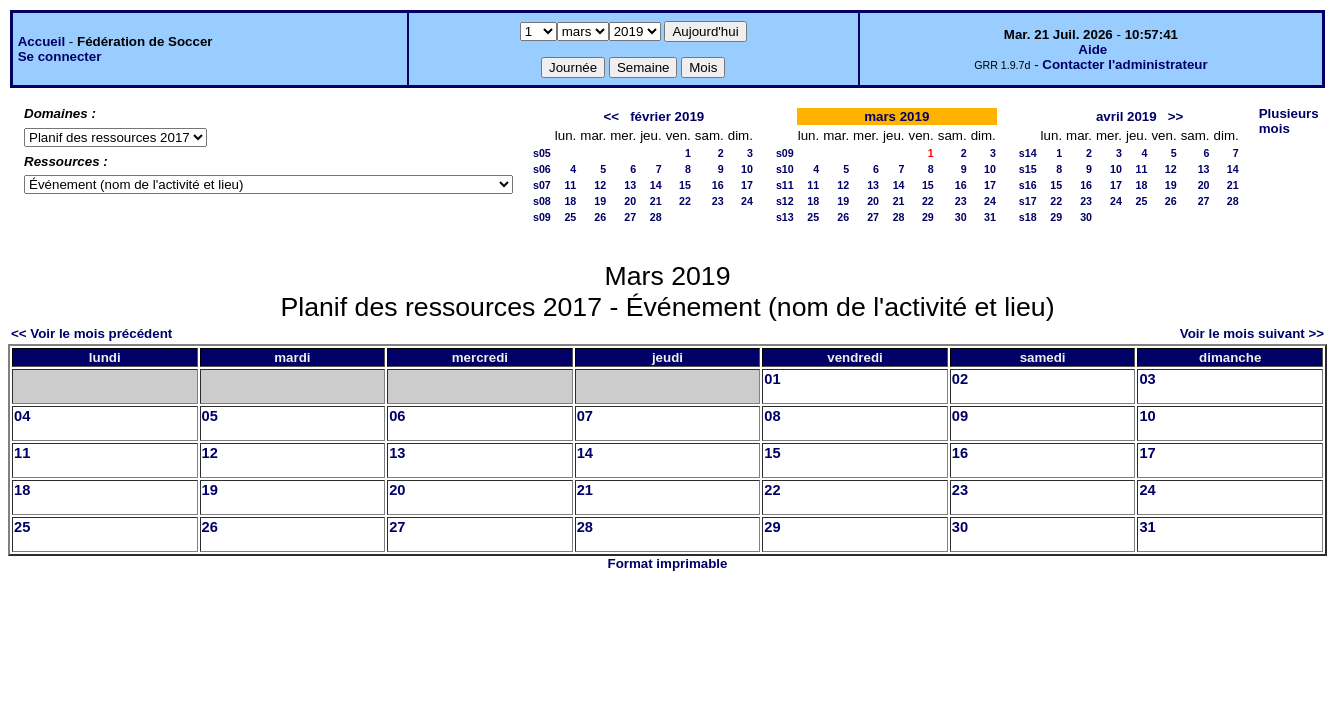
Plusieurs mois (1289, 121)
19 (600, 201)
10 (747, 169)
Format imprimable (668, 563)
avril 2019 (1126, 116)
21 (656, 201)
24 (747, 201)
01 (772, 379)
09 (960, 416)
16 (718, 185)
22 (685, 201)
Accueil (41, 41)
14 (656, 185)
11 (570, 185)
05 (210, 416)
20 (630, 201)
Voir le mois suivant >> (1252, 333)
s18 (1028, 217)
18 (570, 201)
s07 (542, 185)
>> (1176, 116)
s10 (785, 169)
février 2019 (667, 116)
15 (685, 185)
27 (630, 217)
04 (22, 416)
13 (630, 185)
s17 (1028, 201)
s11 (785, 185)
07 (585, 416)
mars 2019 (896, 116)
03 (1147, 379)
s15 (1028, 169)
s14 (1028, 153)
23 (718, 201)
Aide (1092, 49)
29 (928, 217)
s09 (542, 217)
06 (397, 416)
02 (960, 379)
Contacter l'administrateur (1124, 64)
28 (656, 217)
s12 (785, 201)
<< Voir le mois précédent (91, 333)
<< (611, 116)
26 (600, 217)
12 (600, 185)
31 (990, 217)
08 (772, 416)
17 (747, 185)
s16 (1028, 185)
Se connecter (60, 56)
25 (570, 217)
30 (961, 217)
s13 (785, 217)
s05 (542, 153)
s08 (542, 201)
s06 (542, 169)
